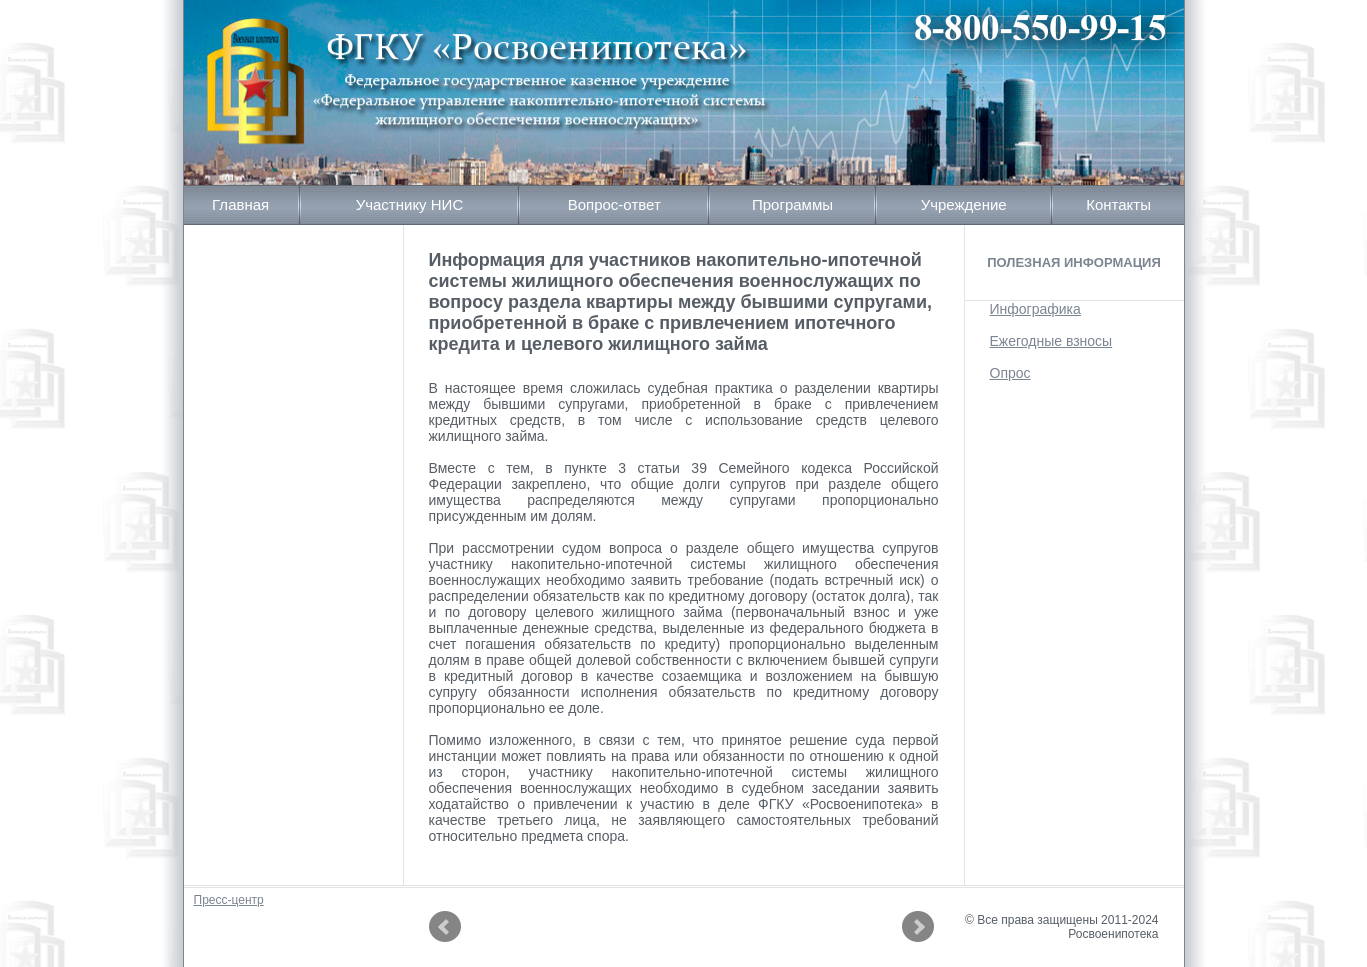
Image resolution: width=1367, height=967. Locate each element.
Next (918, 927)
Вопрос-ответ (614, 204)
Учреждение (964, 204)
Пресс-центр (229, 900)
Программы (792, 204)
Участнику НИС (410, 204)
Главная (240, 204)
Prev (445, 927)
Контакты (1118, 204)
